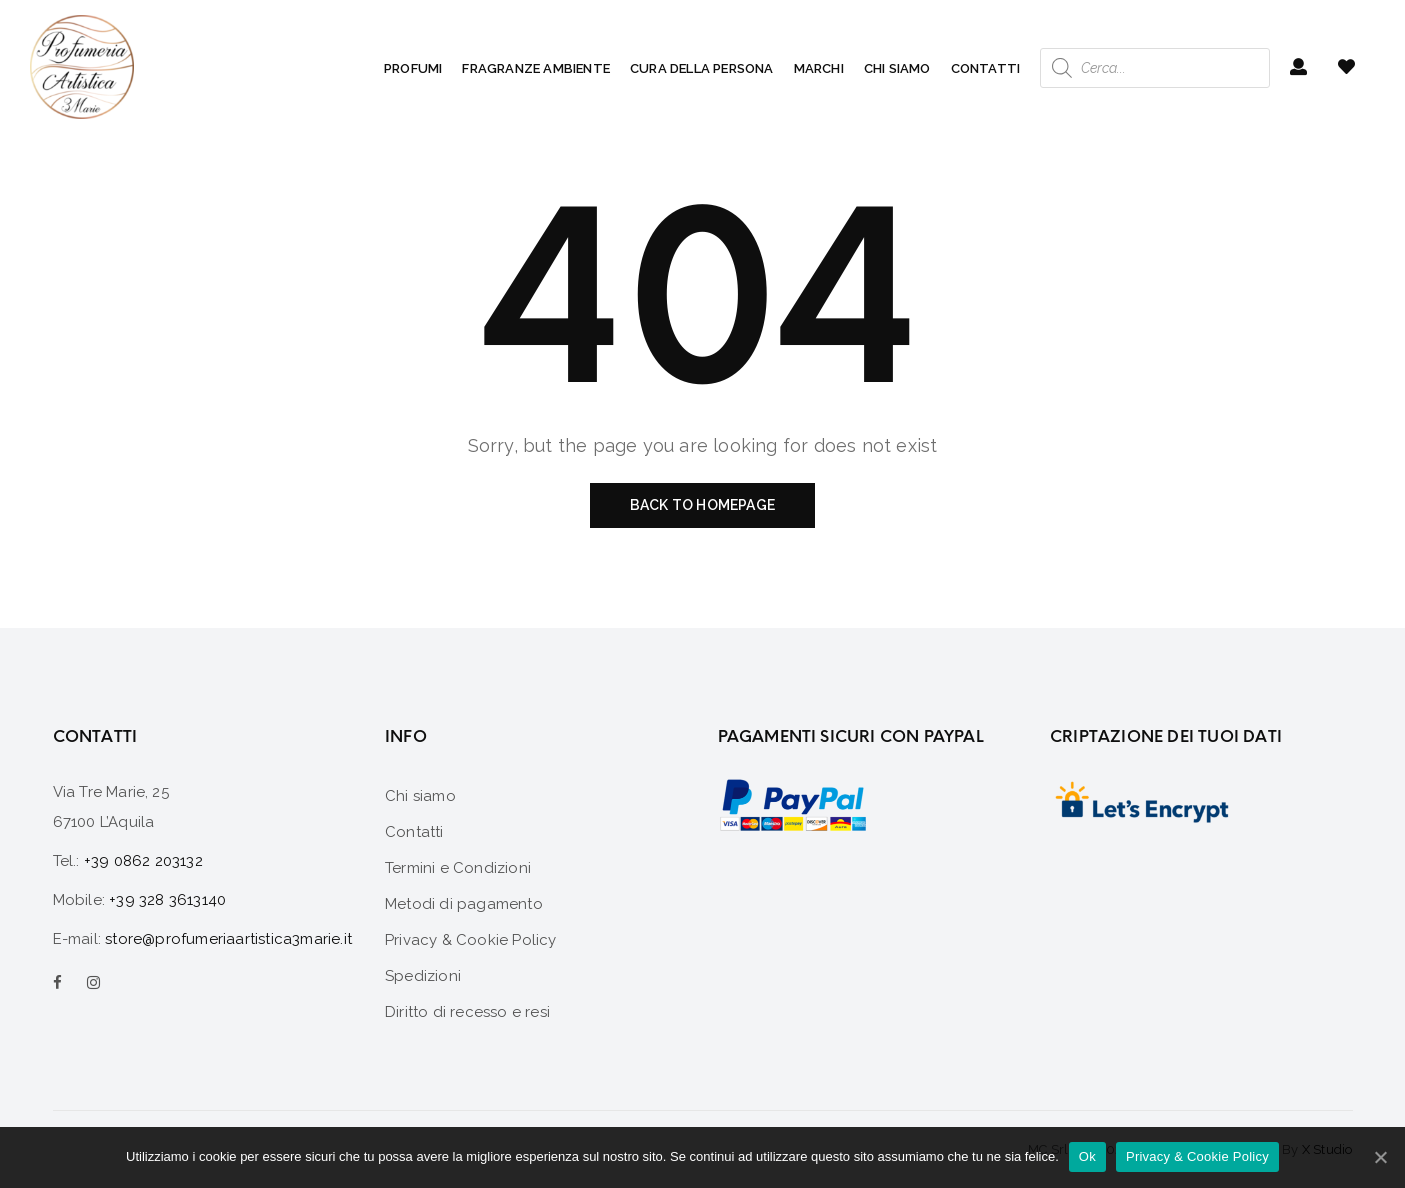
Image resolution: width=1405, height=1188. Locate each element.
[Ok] (1380, 1157)
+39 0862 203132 (143, 861)
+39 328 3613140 (167, 900)
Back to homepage (702, 505)
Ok (1087, 1156)
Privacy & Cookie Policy (1197, 1156)
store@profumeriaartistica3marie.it (228, 939)
